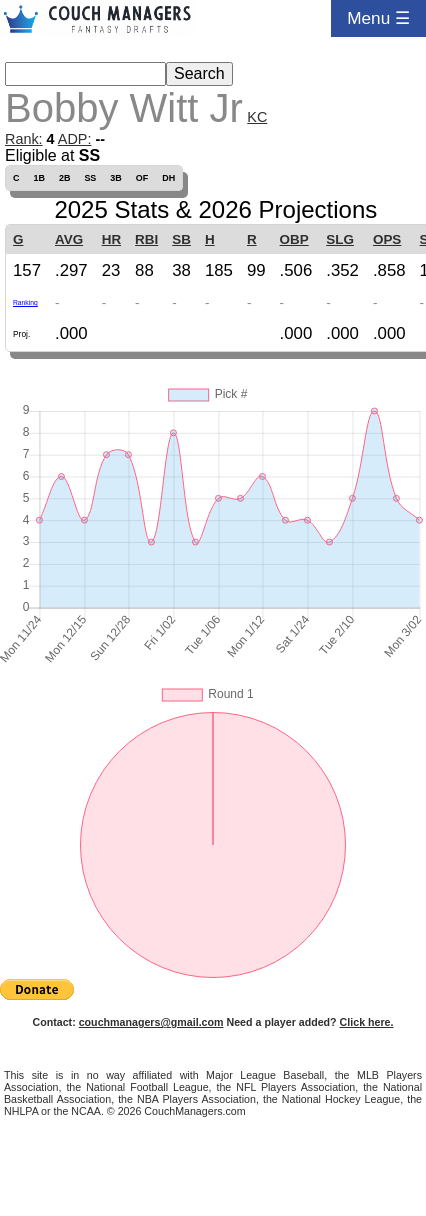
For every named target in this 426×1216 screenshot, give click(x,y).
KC (257, 117)
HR (111, 239)
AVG (69, 239)
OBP (294, 239)
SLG (340, 239)
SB (181, 239)
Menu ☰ (378, 18)
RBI (146, 239)
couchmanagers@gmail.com (151, 1022)
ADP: (75, 139)
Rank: (24, 139)
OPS (387, 239)
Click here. (367, 1022)
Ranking (25, 302)
